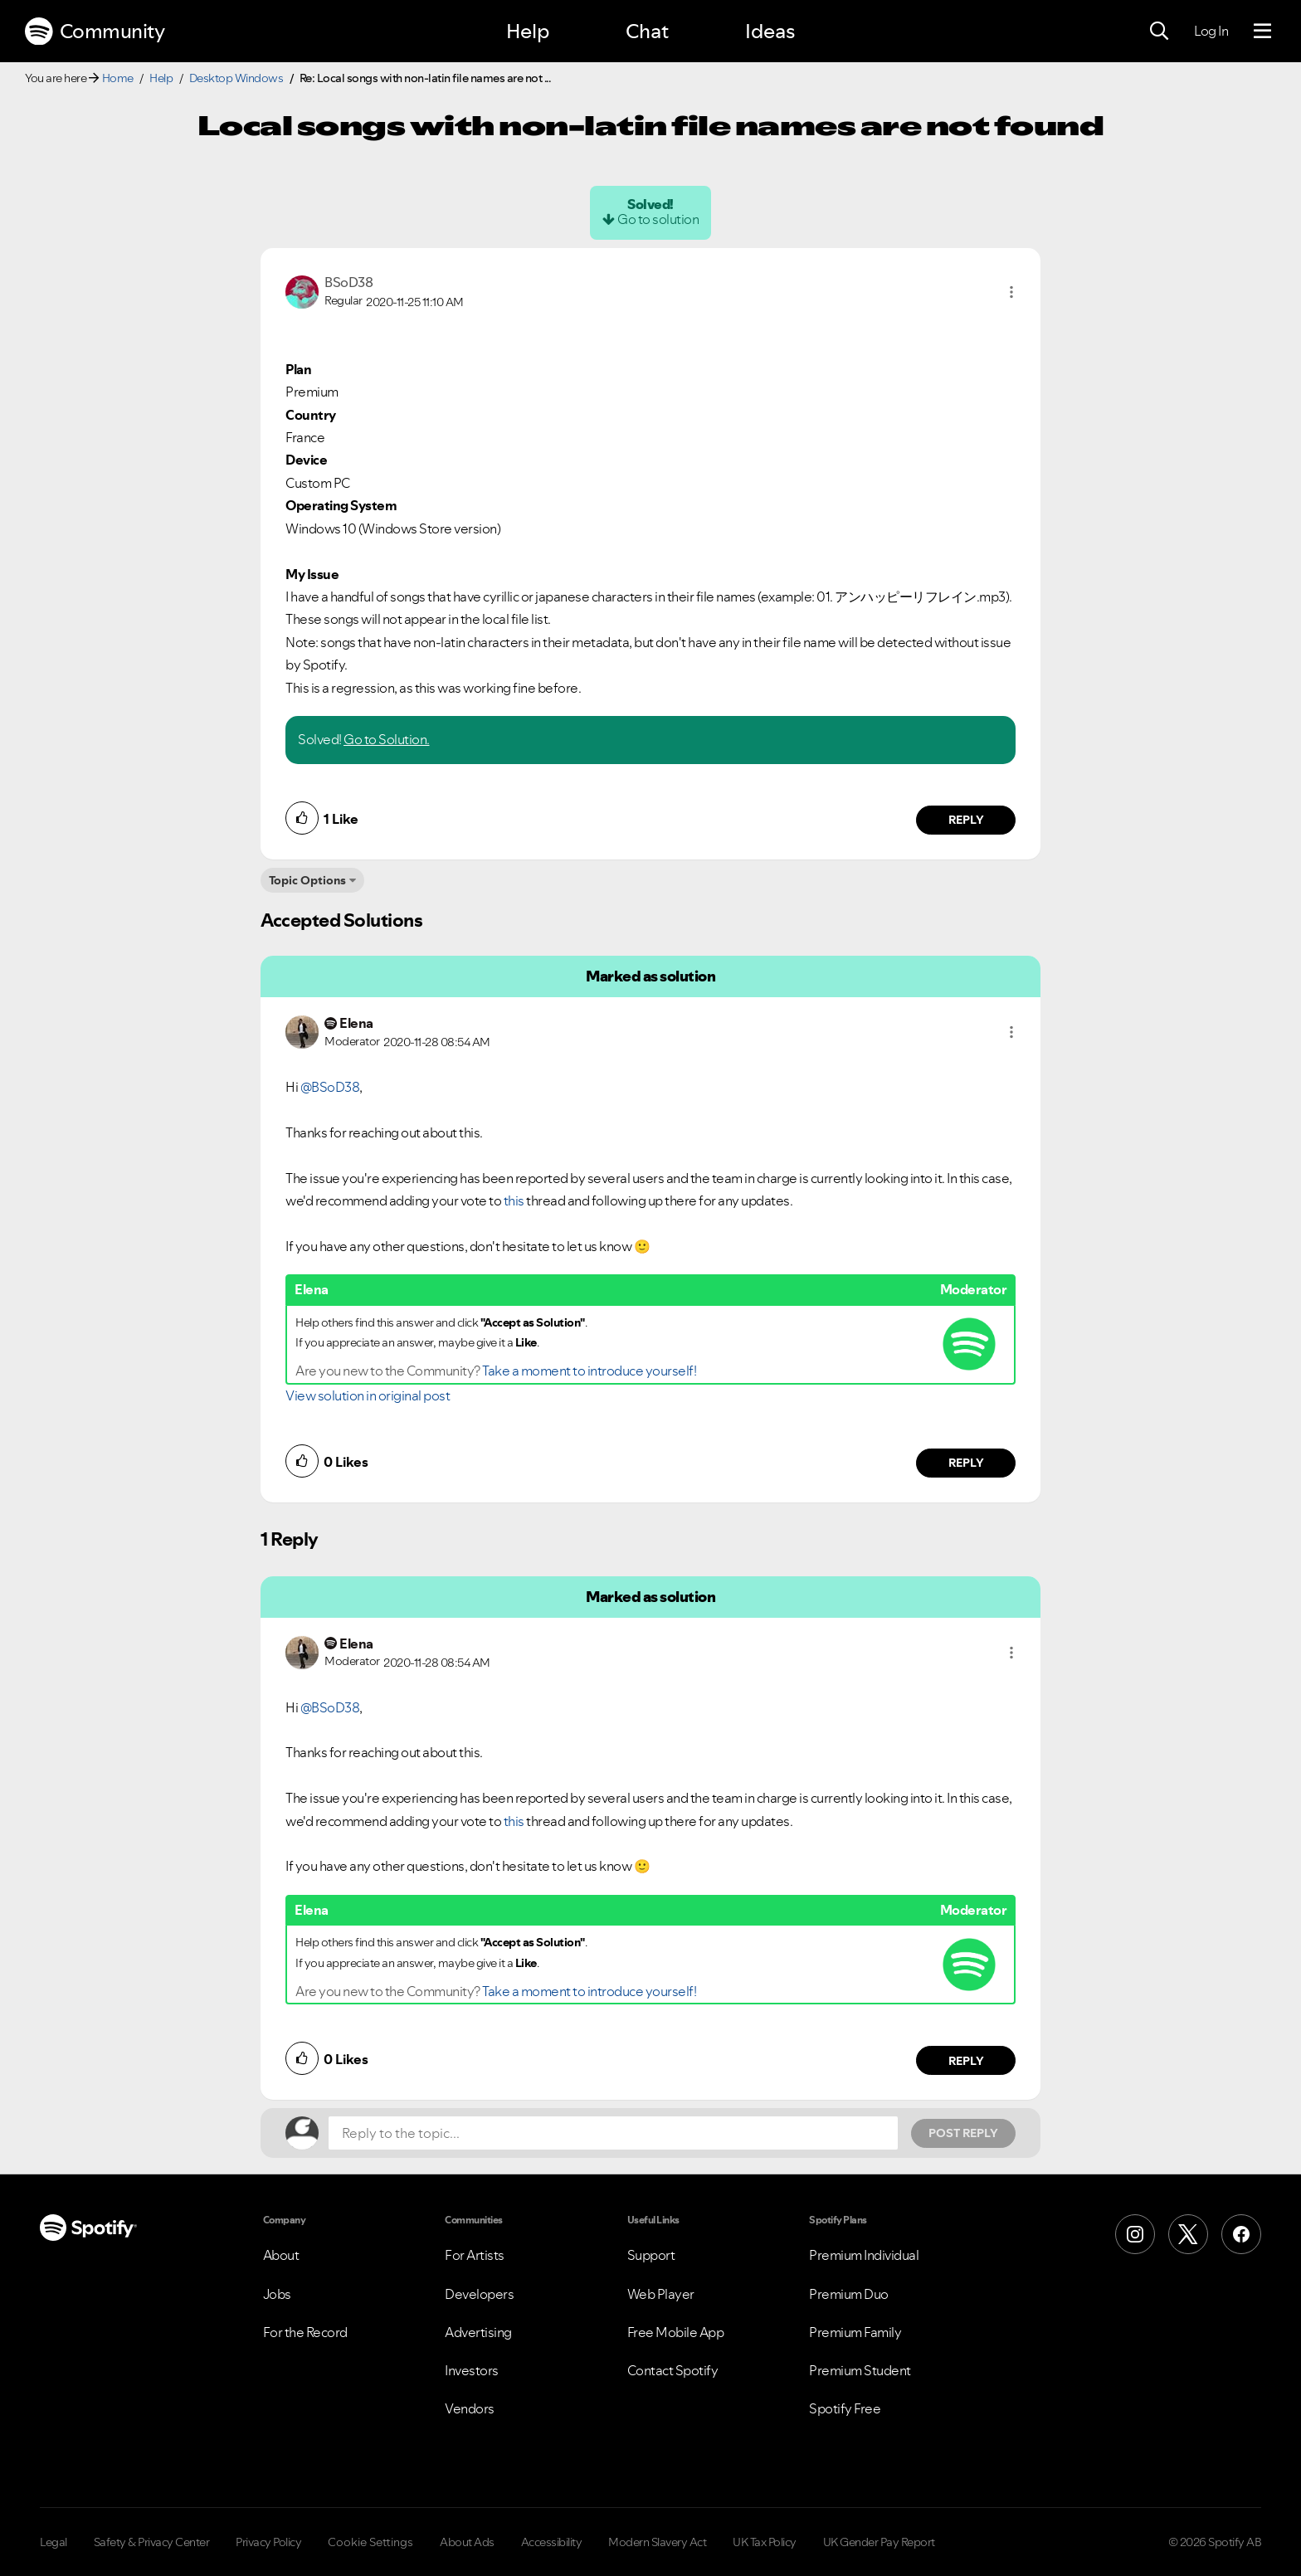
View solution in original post (367, 1395)
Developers (479, 2294)
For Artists (474, 2255)
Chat (647, 31)
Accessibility (551, 2542)
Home (118, 78)
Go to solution (658, 219)
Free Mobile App (675, 2332)
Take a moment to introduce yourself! (589, 1370)
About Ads (467, 2542)
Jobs (277, 2294)
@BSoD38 (330, 1087)
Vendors (470, 2408)
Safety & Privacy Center (152, 2542)
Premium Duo (849, 2294)
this (514, 1200)
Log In (1211, 31)
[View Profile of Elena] (356, 1023)
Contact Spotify (673, 2370)
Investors (472, 2370)
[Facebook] (1241, 2234)
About (281, 2255)
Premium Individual (863, 2255)
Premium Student (860, 2370)
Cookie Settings (370, 2542)
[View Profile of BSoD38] (348, 282)
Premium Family (855, 2332)
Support (651, 2255)
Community (94, 31)
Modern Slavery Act (657, 2542)
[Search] (1159, 31)
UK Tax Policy (765, 2542)
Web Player (660, 2294)
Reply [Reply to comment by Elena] (966, 1462)
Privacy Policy (268, 2542)
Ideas (770, 31)
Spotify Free (844, 2408)
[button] (1011, 292)
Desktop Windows (236, 78)
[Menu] (1262, 31)
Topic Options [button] (307, 880)
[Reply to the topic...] (613, 2133)
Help (527, 31)
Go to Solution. (387, 739)
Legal (53, 2542)
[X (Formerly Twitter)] (1188, 2234)
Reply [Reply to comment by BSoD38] (966, 819)
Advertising (478, 2332)
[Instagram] (1135, 2234)
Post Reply (963, 2133)
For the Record (305, 2332)
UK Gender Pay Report (879, 2542)
